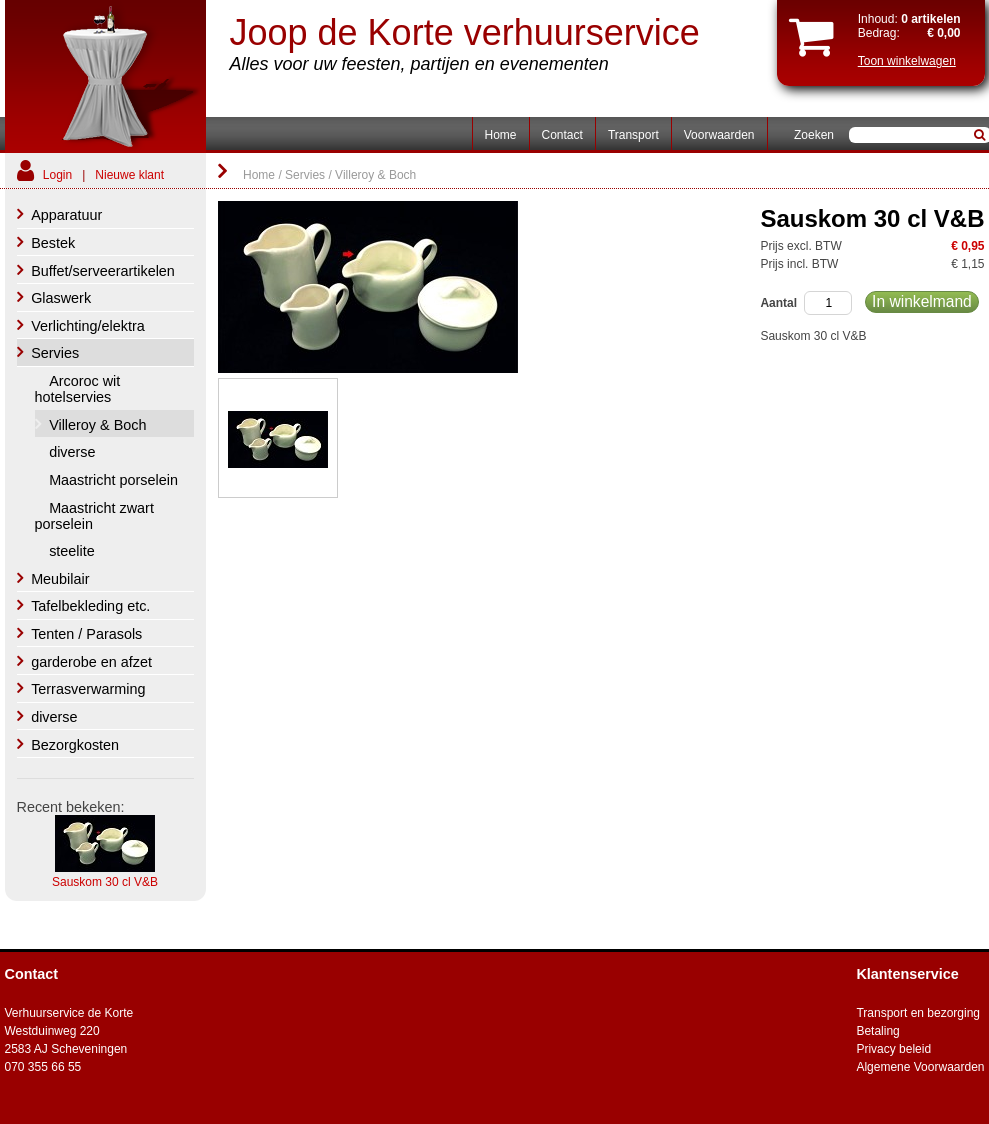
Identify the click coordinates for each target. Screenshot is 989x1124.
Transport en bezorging (918, 1013)
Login (57, 175)
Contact (562, 135)
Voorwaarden (719, 135)
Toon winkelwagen (907, 61)
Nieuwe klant (129, 175)
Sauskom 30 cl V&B (105, 882)
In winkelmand (922, 301)
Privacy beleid (893, 1049)
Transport (633, 135)
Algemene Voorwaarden (920, 1067)
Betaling (877, 1031)
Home (501, 135)
